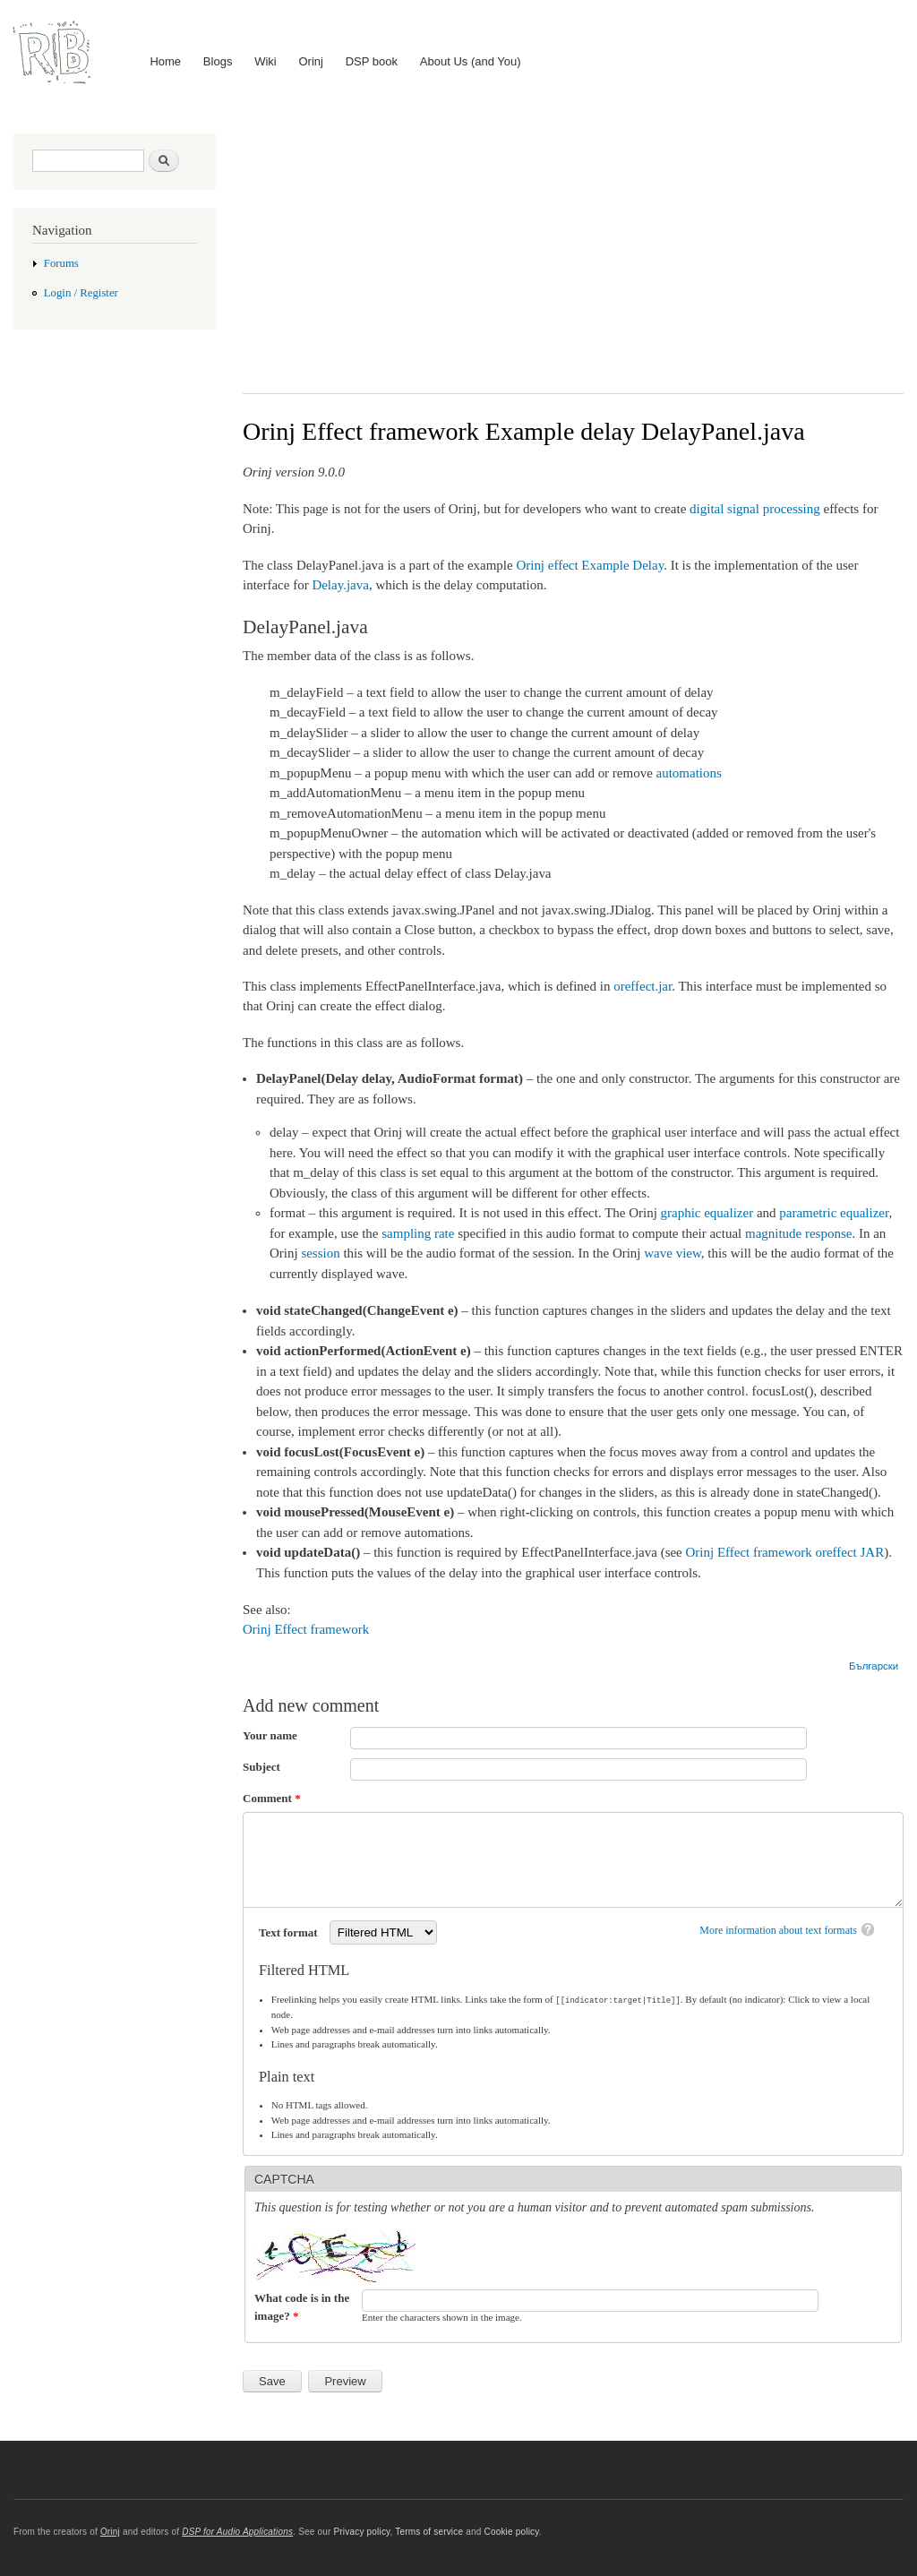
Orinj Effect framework (306, 1629)
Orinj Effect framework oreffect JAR (785, 1552)
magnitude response (798, 1233)
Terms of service (429, 2531)
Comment (272, 1798)
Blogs (218, 61)
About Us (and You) (470, 61)
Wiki (265, 61)
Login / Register (81, 293)
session (320, 1253)
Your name (270, 1735)
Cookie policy (511, 2531)
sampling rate (417, 1233)
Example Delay (622, 565)
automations (689, 773)
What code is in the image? (301, 2306)
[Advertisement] (573, 250)
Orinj (311, 61)
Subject (261, 1766)
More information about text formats (778, 1930)
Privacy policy (361, 2531)
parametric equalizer (833, 1213)
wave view (672, 1253)
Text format (290, 1932)
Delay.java (340, 585)
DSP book (372, 61)
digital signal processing (755, 509)
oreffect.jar (642, 986)
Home (165, 61)
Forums (61, 263)
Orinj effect (547, 565)
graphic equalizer (707, 1213)
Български (873, 1666)
